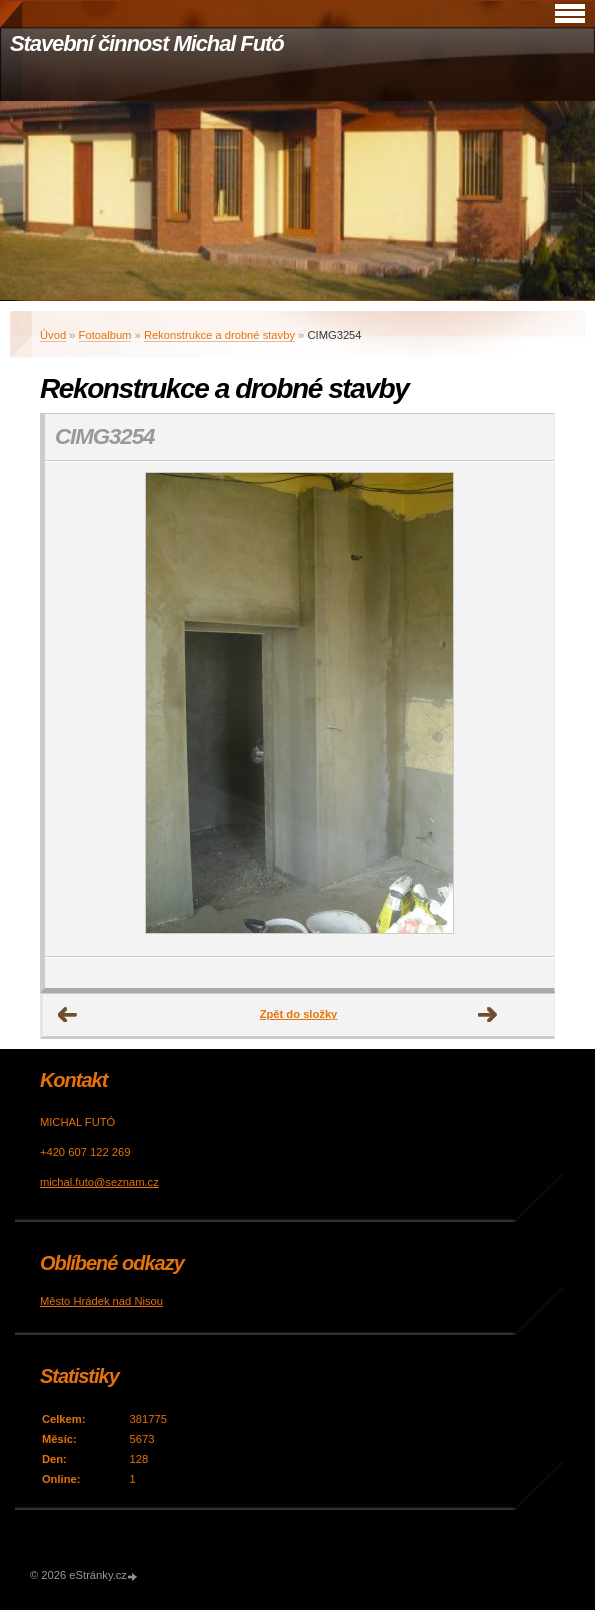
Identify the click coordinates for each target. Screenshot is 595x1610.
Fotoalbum (105, 335)
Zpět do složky (299, 1014)
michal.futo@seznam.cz (99, 1182)
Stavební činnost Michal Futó (147, 43)
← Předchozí (68, 1015)
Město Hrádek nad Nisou (101, 1301)
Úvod (53, 335)
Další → (488, 1015)
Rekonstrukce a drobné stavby (219, 335)
